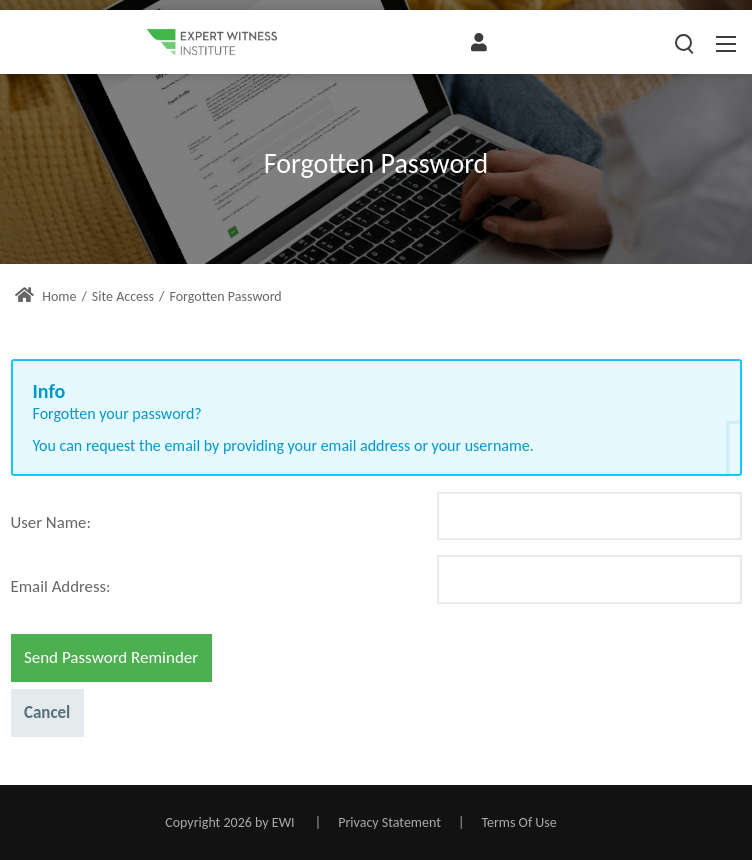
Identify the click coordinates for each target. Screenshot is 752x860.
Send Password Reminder (111, 657)
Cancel (47, 712)
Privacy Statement (389, 822)
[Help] (102, 520)
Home (45, 296)
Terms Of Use (518, 822)
